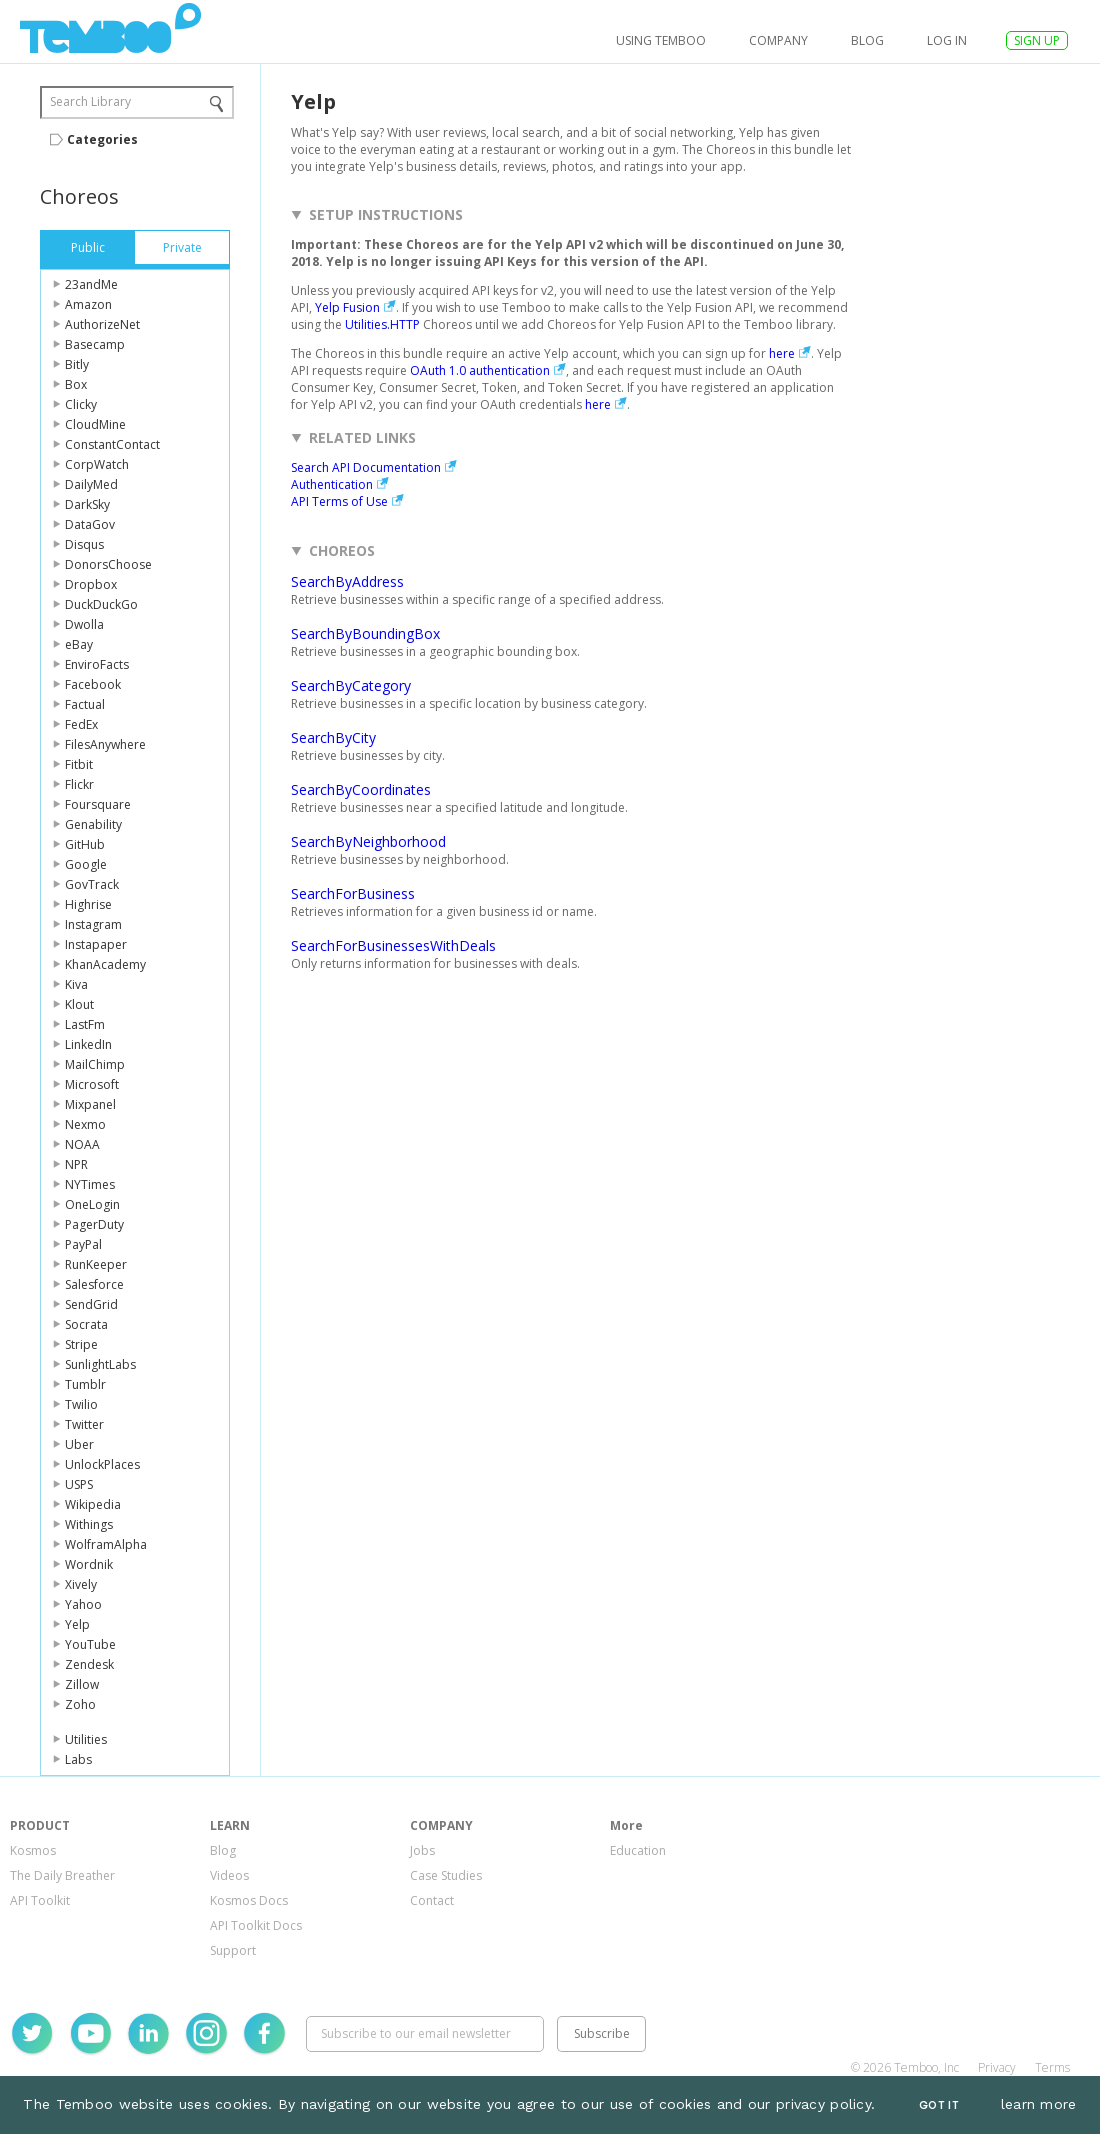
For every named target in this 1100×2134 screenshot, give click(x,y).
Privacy (997, 2067)
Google (86, 864)
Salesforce (94, 1284)
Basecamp (95, 344)
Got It (939, 2105)
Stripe (81, 1344)
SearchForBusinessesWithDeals (393, 945)
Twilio (81, 1404)
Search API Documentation (366, 467)
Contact (432, 1900)
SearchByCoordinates (361, 789)
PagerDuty (94, 1224)
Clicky (81, 404)
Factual (85, 704)
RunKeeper (96, 1264)
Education (638, 1850)
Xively (81, 1584)
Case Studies (446, 1875)
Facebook (93, 684)
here (782, 353)
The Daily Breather (62, 1875)
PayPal (83, 1244)
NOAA (82, 1144)
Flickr (79, 784)
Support (233, 1950)
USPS (79, 1484)
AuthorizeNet (102, 324)
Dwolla (84, 624)
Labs (78, 1759)
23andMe (91, 284)
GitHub (85, 844)
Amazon (88, 304)
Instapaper (96, 944)
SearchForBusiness (353, 893)
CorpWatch (97, 464)
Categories (102, 139)
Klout (79, 1004)
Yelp (77, 1624)
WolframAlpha (106, 1544)
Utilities (86, 1739)
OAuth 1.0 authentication (480, 370)
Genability (93, 824)
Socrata (86, 1324)
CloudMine (95, 424)
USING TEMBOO (661, 40)
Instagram (93, 924)
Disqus (84, 544)
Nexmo (85, 1124)
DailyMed (91, 484)
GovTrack (92, 884)
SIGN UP (1037, 40)
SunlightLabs (100, 1364)
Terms (1052, 2067)
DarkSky (87, 504)
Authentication (332, 484)
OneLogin (92, 1204)
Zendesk (89, 1664)
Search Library (90, 101)
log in (947, 40)
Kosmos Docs (249, 1900)
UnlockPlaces (102, 1464)
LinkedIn (88, 1044)
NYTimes (90, 1184)
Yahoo (83, 1604)
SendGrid (91, 1304)
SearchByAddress (347, 581)
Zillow (82, 1684)
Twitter (84, 1424)
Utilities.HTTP (382, 324)
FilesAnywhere (105, 744)
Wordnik (89, 1564)
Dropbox (91, 584)
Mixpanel (90, 1104)
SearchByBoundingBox (365, 633)
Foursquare (98, 804)
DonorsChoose (108, 564)
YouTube (90, 1644)
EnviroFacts (97, 664)
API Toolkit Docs (256, 1925)
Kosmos (33, 1850)
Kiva (76, 984)
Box (76, 384)
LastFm (85, 1024)
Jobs (422, 1850)
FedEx (81, 724)
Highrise (88, 904)
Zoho (80, 1704)
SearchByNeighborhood (368, 841)
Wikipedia (93, 1504)
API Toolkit (40, 1900)
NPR (76, 1164)
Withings (89, 1524)
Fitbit (79, 764)
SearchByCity (333, 737)
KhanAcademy (105, 964)
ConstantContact (112, 444)
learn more (1039, 2104)
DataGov (90, 524)
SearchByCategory (351, 685)
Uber (79, 1444)
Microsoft (92, 1084)
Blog (867, 40)
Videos (229, 1875)
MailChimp (95, 1064)
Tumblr (85, 1384)
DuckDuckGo (101, 604)
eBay (79, 644)
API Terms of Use (339, 501)
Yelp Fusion (347, 307)
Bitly (77, 364)
